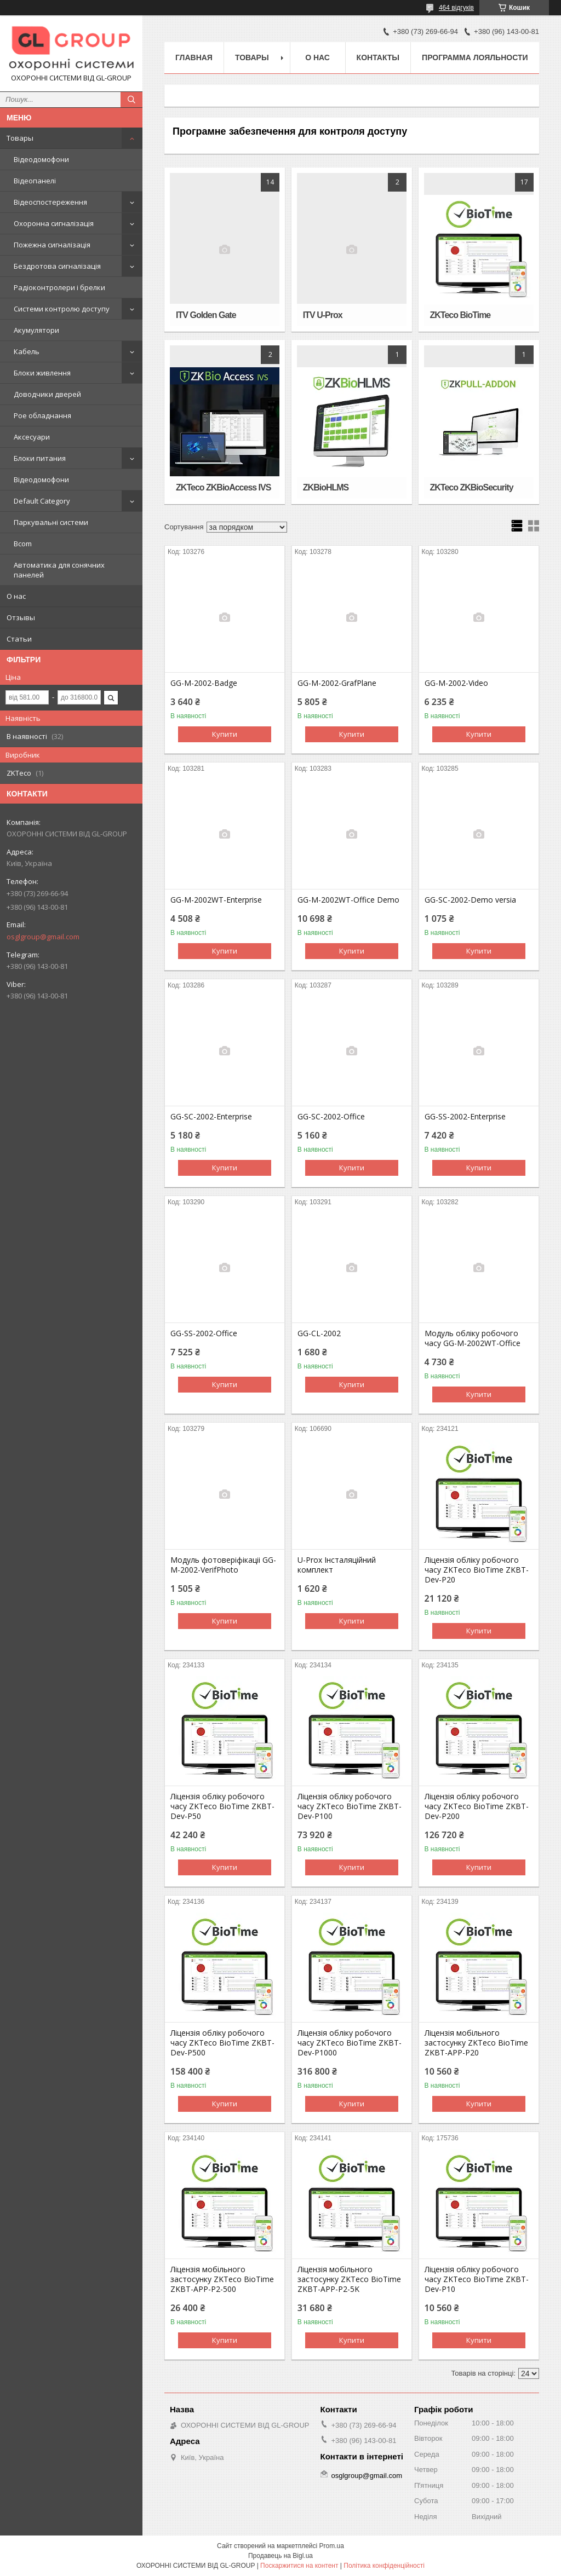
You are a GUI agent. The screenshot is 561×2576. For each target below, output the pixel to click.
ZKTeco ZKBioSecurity (471, 487)
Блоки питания (40, 458)
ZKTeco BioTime (460, 315)
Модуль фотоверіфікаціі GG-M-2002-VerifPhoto (223, 1565)
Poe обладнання (42, 415)
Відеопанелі (35, 181)
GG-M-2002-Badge (203, 683)
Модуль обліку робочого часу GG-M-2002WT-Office (472, 1338)
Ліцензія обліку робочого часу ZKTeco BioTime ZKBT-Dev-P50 (222, 1806)
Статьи (19, 639)
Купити (224, 734)
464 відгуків (456, 7)
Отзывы (21, 617)
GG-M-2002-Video (456, 683)
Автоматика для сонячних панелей (59, 570)
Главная (194, 57)
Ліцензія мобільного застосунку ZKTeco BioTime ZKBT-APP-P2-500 (222, 2279)
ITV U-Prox (322, 315)
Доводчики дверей (47, 394)
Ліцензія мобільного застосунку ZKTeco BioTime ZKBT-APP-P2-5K (349, 2279)
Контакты (378, 57)
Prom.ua (331, 2546)
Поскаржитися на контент (299, 2565)
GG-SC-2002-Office (331, 1117)
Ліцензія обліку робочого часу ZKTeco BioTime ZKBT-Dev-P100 (349, 1806)
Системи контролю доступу (62, 309)
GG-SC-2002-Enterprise (211, 1117)
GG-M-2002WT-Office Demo (348, 900)
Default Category (42, 501)
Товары (20, 138)
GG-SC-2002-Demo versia (470, 900)
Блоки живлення (42, 373)
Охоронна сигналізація (54, 223)
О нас (16, 596)
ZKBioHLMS (325, 487)
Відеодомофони (41, 159)
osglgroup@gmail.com (43, 937)
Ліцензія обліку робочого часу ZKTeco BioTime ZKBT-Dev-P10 (477, 2279)
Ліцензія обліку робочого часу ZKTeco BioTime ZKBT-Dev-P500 (222, 2043)
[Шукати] (131, 99)
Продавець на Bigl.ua (280, 2556)
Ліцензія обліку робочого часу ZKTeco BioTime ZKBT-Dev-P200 (477, 1806)
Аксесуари (32, 437)
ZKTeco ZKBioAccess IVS (223, 487)
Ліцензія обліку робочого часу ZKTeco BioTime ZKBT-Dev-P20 (477, 1570)
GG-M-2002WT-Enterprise (216, 900)
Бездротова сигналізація (57, 266)
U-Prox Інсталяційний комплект (336, 1565)
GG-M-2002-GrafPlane (336, 683)
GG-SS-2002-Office (203, 1333)
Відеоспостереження (50, 202)
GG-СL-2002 (319, 1333)
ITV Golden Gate (206, 315)
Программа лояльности (475, 57)
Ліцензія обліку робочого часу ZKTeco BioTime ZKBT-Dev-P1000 (349, 2043)
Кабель (26, 351)
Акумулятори (36, 330)
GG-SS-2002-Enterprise (465, 1117)
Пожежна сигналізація (52, 245)
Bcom (23, 543)
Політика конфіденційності (384, 2565)
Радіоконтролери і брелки (59, 287)
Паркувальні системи (51, 522)
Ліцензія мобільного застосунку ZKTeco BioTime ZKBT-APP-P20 (476, 2043)
